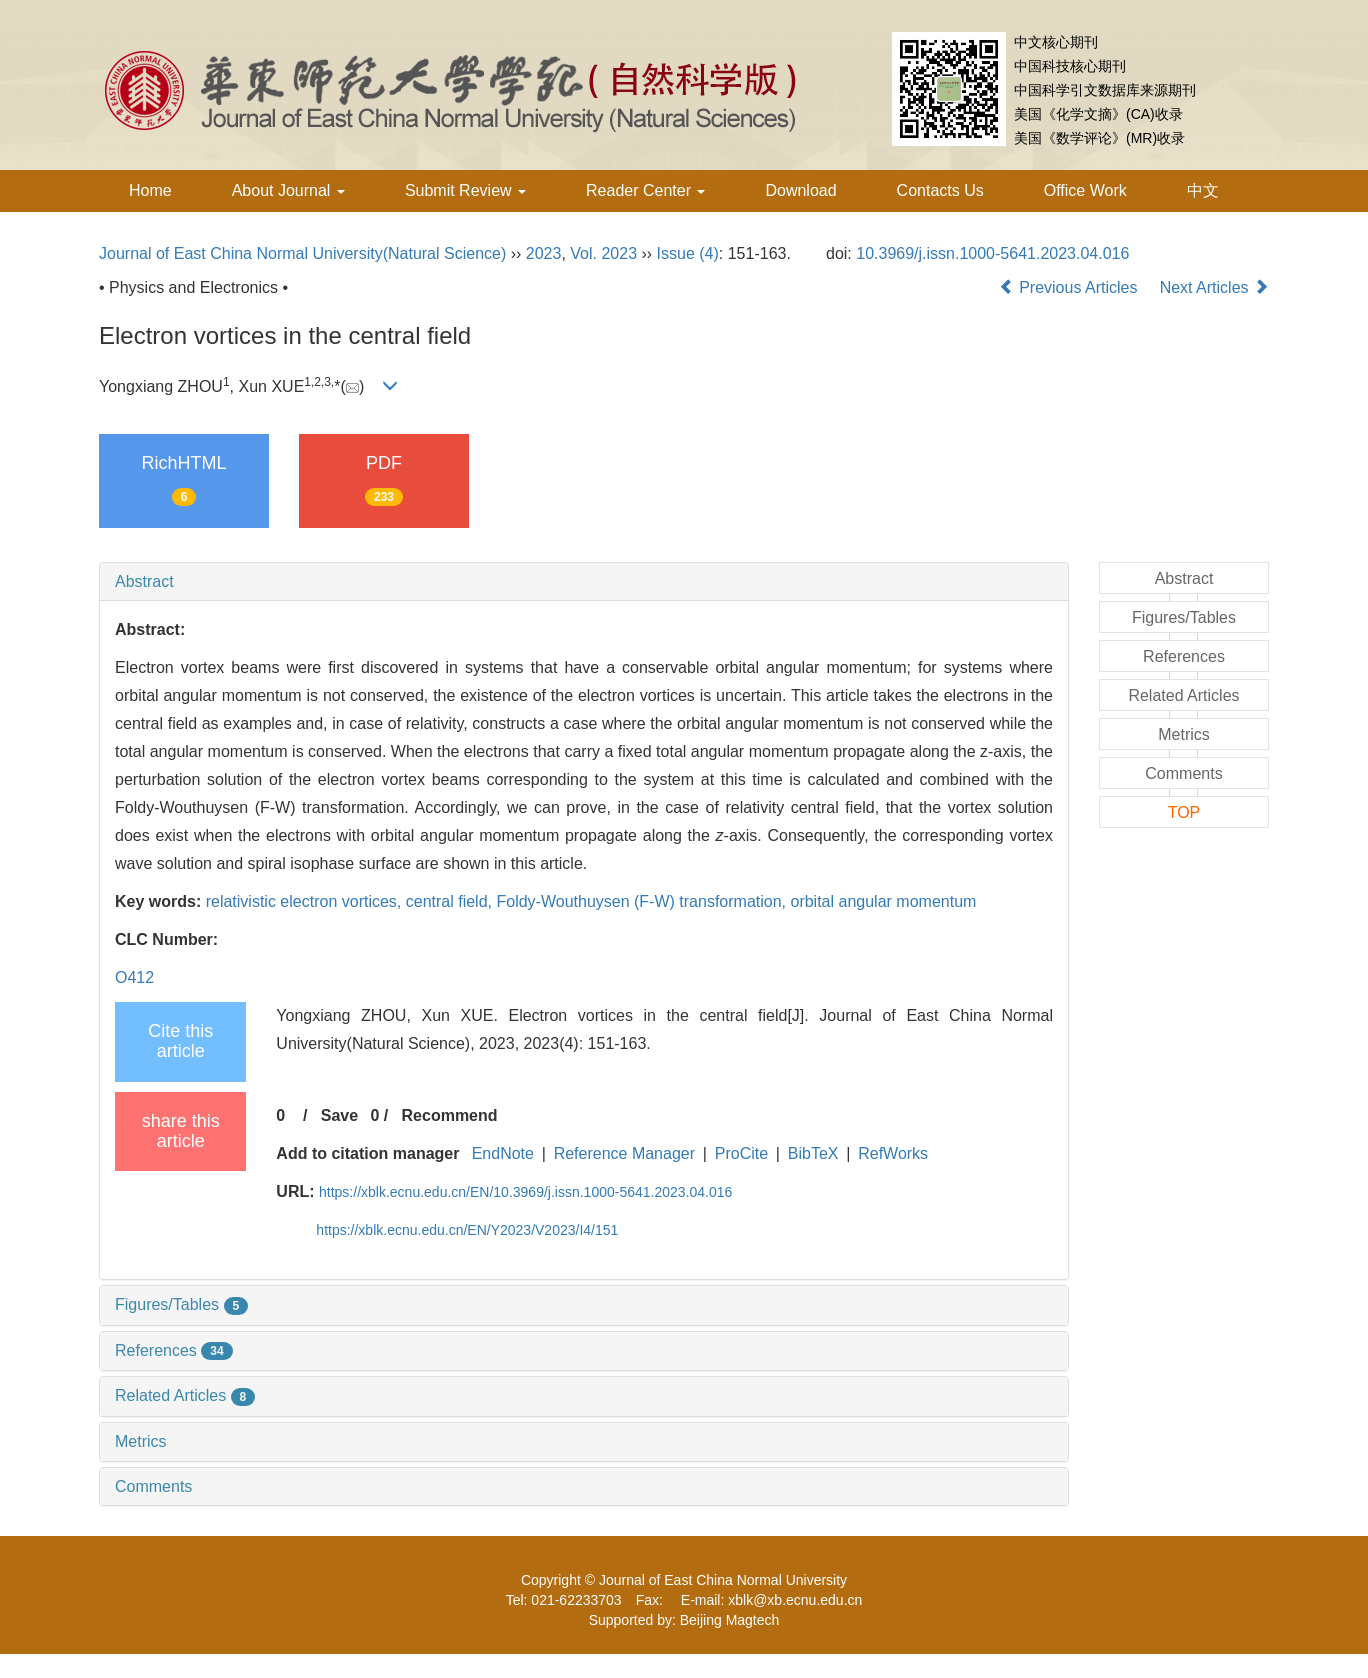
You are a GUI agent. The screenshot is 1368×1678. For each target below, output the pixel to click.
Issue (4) (688, 253)
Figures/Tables (181, 1304)
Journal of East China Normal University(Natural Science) (302, 253)
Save (339, 1115)
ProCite (741, 1153)
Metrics (141, 1441)
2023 (544, 253)
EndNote (503, 1153)
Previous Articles (1070, 287)
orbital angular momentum (883, 901)
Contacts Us (940, 190)
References (174, 1350)
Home (150, 190)
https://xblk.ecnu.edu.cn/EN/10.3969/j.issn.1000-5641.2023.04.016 (525, 1192)
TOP (1184, 812)
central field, (451, 901)
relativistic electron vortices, (306, 901)
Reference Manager (624, 1153)
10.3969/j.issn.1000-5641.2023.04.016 (992, 253)
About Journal (288, 190)
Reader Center (645, 190)
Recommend (450, 1115)
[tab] (584, 582)
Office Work (1085, 190)
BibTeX (813, 1153)
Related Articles (185, 1395)
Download (800, 190)
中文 (1203, 190)
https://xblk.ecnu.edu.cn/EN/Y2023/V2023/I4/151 (467, 1230)
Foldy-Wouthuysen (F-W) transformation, (643, 901)
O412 (134, 977)
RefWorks (893, 1153)
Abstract (144, 581)
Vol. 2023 (603, 253)
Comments (153, 1486)
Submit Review (465, 190)
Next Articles (1214, 287)
